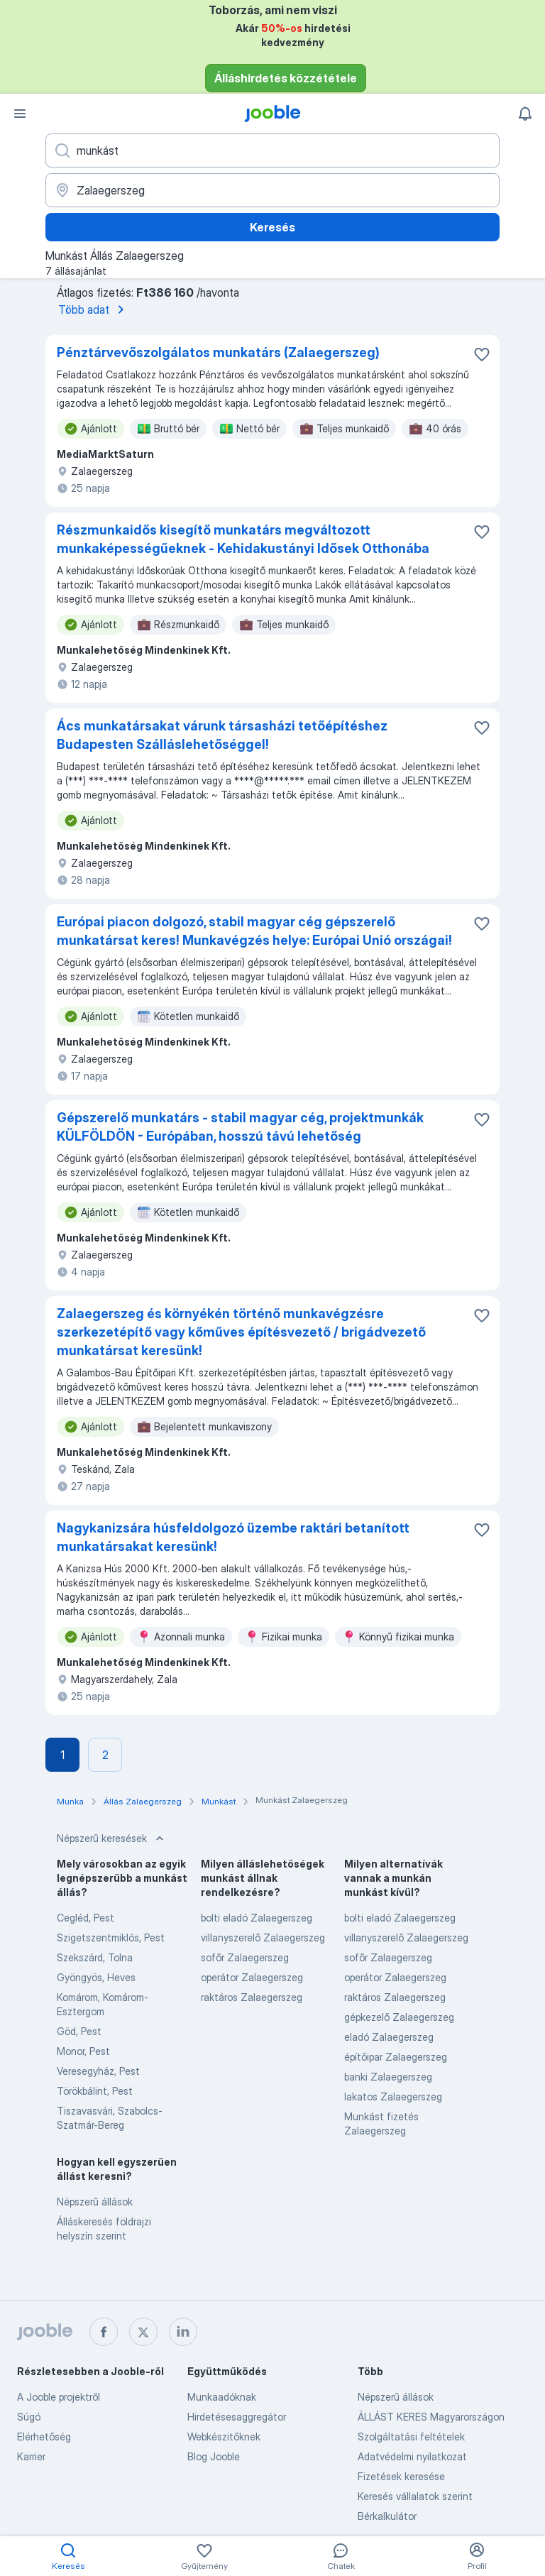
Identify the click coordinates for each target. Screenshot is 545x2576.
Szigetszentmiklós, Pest (111, 1937)
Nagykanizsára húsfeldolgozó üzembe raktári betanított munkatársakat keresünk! (233, 1537)
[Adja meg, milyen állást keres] (272, 150)
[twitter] (143, 2332)
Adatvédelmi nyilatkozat (412, 2456)
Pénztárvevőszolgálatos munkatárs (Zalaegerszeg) (218, 352)
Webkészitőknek (223, 2436)
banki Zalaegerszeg (388, 2077)
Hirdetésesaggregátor (236, 2417)
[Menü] (20, 113)
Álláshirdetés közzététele (285, 78)
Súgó (28, 2417)
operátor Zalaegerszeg (252, 1977)
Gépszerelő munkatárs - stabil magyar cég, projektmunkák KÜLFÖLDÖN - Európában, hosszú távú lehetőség (240, 1127)
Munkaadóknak (221, 2397)
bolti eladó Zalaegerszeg (256, 1918)
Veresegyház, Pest (98, 2071)
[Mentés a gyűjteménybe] (482, 354)
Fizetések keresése (401, 2476)
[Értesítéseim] (525, 113)
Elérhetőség (44, 2436)
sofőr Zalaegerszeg (245, 1957)
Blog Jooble (213, 2456)
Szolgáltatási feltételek (411, 2436)
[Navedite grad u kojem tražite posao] (272, 190)
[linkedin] (183, 2332)
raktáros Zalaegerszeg (251, 1997)
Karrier (31, 2456)
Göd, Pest (79, 2031)
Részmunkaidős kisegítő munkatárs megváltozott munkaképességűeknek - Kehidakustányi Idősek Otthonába (243, 539)
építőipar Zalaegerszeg (395, 2057)
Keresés (272, 227)
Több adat (93, 309)
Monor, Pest (83, 2051)
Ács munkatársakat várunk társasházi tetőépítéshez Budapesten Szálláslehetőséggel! (222, 735)
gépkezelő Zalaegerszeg (399, 2017)
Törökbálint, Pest (95, 2091)
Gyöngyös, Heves (96, 1977)
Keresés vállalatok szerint (415, 2496)
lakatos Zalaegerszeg (393, 2096)
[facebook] (103, 2332)
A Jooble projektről (58, 2397)
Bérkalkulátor (387, 2516)
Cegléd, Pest (85, 1918)
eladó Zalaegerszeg (389, 2037)
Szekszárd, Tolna (95, 1957)
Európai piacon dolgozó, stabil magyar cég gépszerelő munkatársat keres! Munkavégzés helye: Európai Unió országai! (254, 931)
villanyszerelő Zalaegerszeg (263, 1937)
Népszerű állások (95, 2202)
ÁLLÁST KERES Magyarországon (431, 2417)
